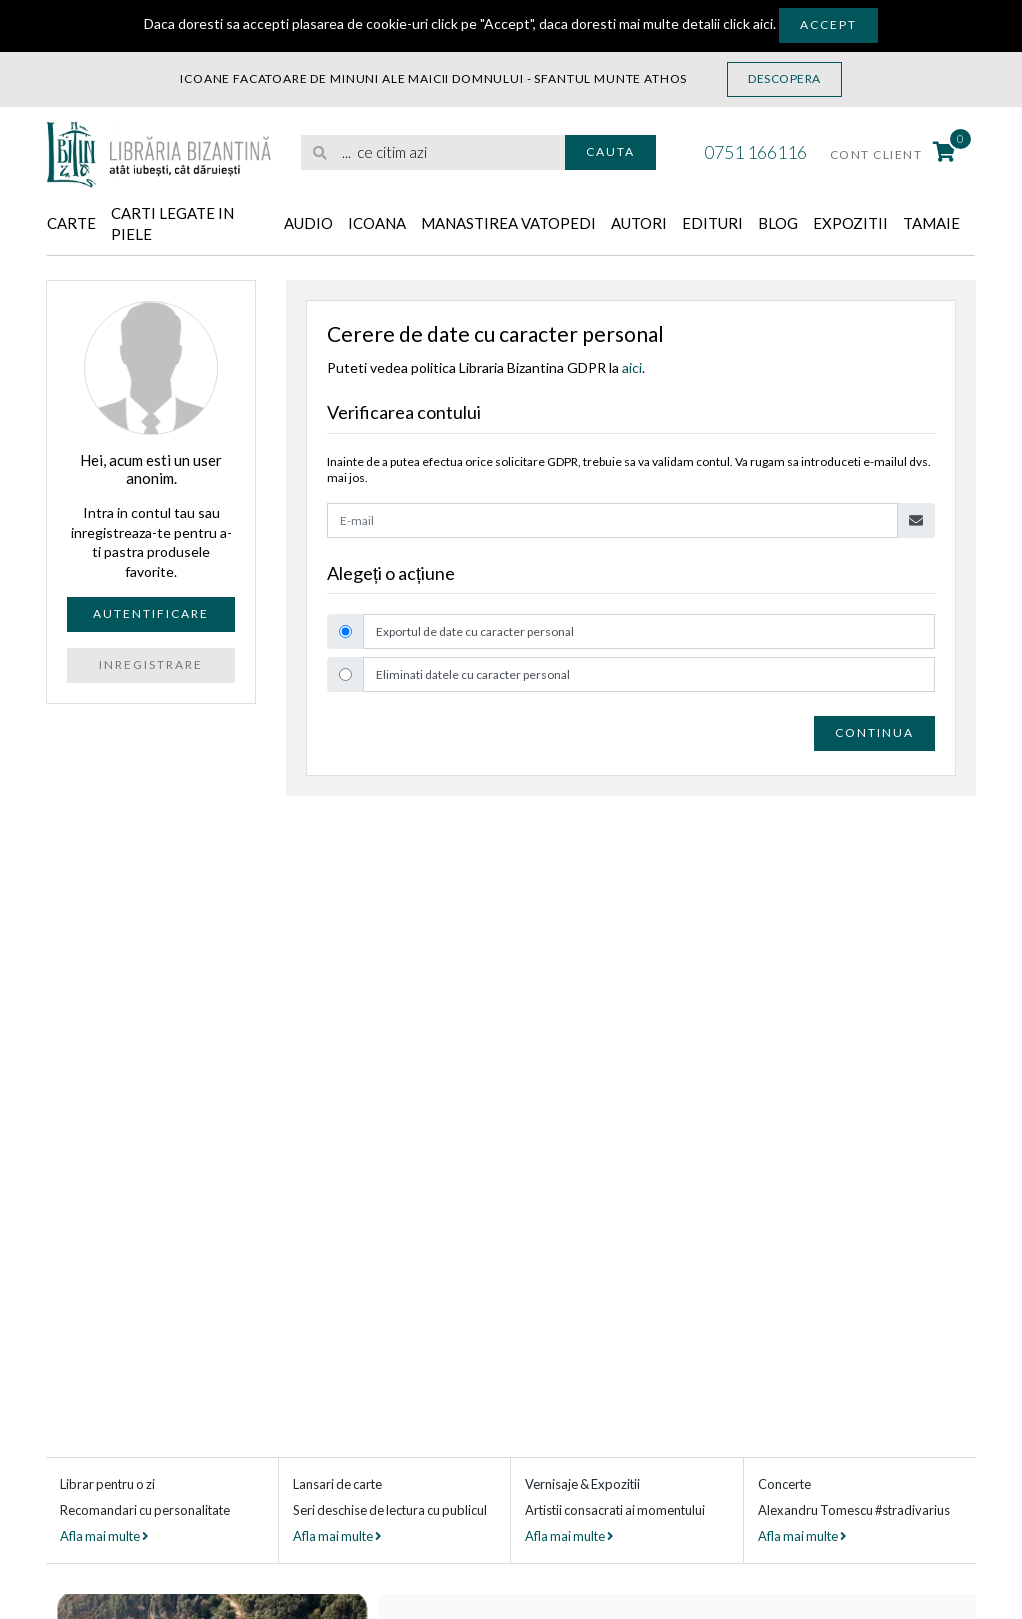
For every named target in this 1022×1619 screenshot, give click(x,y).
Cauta (610, 151)
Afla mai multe (104, 1536)
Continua (874, 732)
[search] (433, 152)
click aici (748, 23)
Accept (828, 24)
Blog (778, 223)
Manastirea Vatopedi (508, 223)
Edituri (712, 223)
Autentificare (151, 613)
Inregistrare (151, 664)
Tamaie (931, 223)
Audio (308, 223)
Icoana (377, 223)
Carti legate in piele (172, 223)
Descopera (784, 78)
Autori (639, 223)
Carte (71, 223)
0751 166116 (755, 152)
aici (632, 367)
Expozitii (850, 223)
